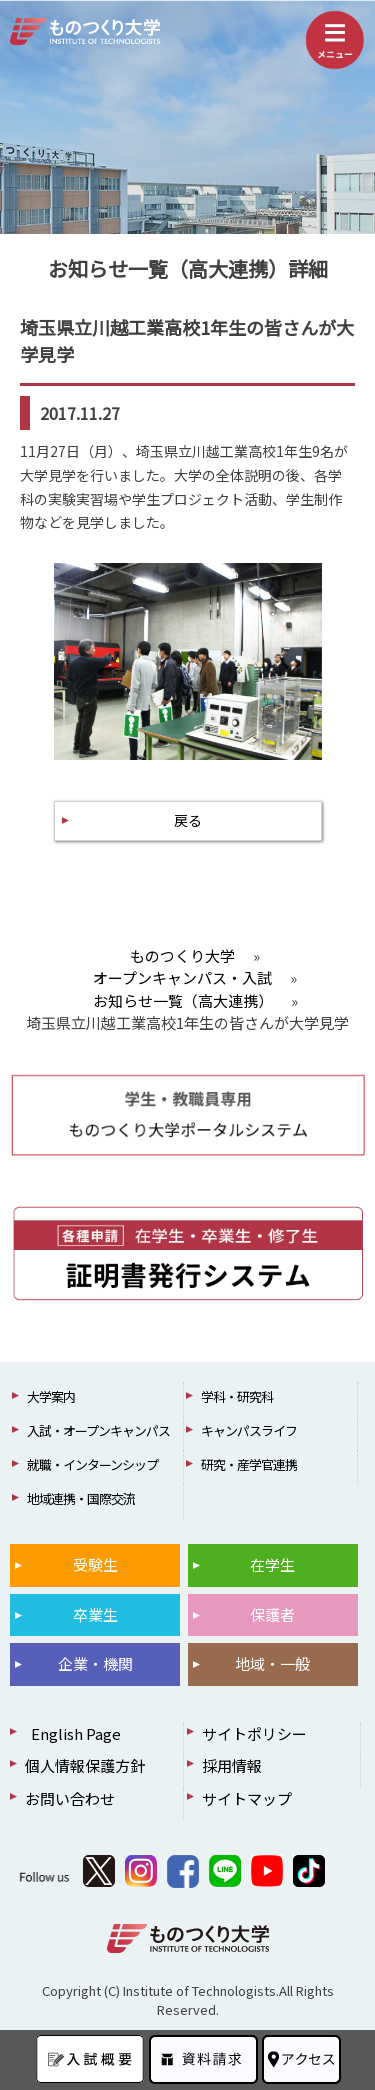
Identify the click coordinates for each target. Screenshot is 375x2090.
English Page (73, 1733)
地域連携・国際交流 (81, 1498)
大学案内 (51, 1396)
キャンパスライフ (249, 1430)
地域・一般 (272, 1663)
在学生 (272, 1564)
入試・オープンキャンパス (98, 1430)
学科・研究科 (237, 1396)
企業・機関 (95, 1663)
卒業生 (95, 1614)
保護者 (272, 1614)
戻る (188, 820)
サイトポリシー (254, 1733)
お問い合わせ (70, 1798)
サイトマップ (247, 1798)
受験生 (95, 1564)
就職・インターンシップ (92, 1464)
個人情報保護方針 (85, 1765)
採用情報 (232, 1765)
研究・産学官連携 (249, 1464)
